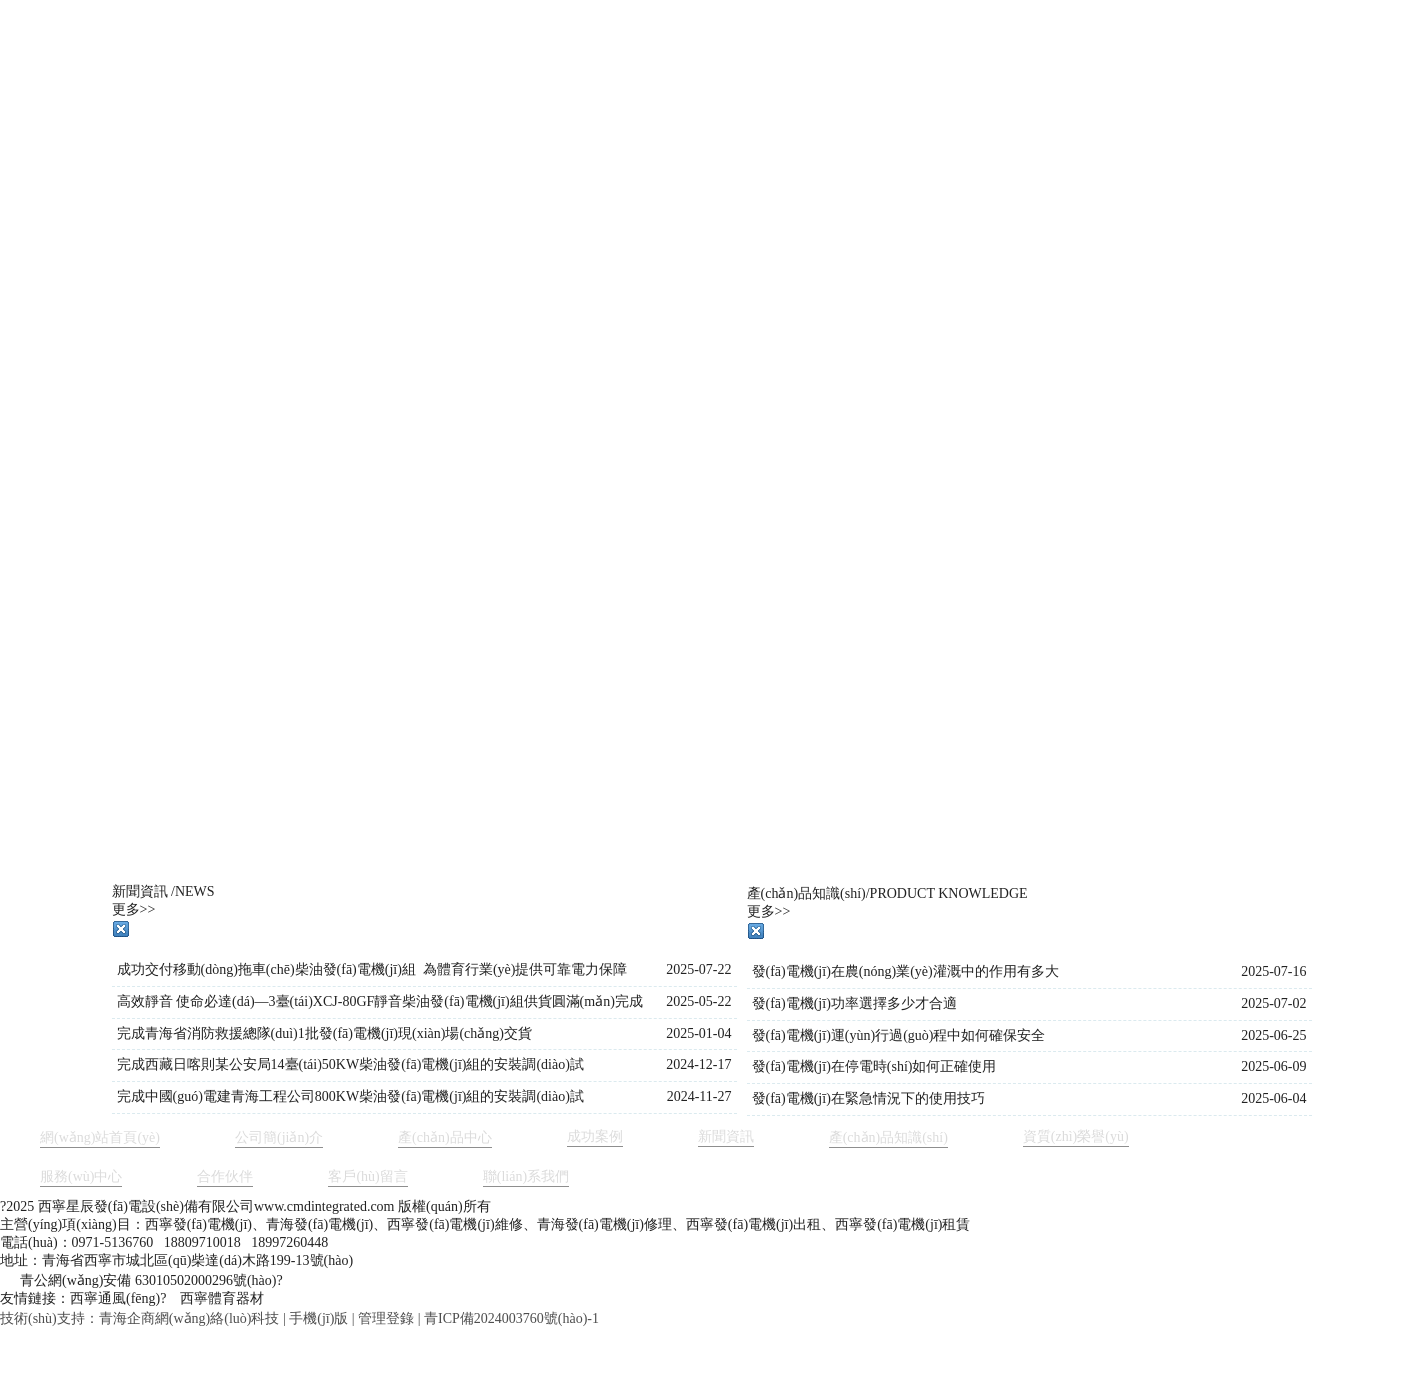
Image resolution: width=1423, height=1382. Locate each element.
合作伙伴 (225, 1176)
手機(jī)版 (318, 1318)
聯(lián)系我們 (526, 1176)
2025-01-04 (698, 1033)
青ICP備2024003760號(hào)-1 (511, 1318)
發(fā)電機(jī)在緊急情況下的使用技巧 (868, 1098)
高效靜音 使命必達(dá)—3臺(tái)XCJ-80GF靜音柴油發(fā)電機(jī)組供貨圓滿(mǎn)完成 (380, 1001)
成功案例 (595, 1136)
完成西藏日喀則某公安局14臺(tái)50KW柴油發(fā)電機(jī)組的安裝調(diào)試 (350, 1064)
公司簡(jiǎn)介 (279, 1137)
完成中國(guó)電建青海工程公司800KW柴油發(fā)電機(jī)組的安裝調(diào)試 (350, 1096)
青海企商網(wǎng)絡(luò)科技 (189, 1318)
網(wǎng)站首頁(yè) (100, 1137)
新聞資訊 (726, 1136)
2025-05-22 (698, 1001)
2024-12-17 (698, 1064)
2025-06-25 (1273, 1035)
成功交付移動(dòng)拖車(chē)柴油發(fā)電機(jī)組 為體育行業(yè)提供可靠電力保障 (372, 969)
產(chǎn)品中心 (445, 1137)
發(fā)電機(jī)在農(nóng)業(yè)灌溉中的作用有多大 (905, 971)
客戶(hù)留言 (367, 1176)
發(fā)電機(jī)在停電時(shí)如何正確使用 (874, 1066)
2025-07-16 (1273, 971)
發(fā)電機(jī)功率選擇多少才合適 (854, 1003)
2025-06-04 (1273, 1098)
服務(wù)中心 (81, 1176)
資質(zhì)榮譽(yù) (1076, 1136)
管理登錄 (386, 1318)
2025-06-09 (1273, 1066)
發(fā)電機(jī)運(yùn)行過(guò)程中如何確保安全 (899, 1035)
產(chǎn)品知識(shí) (888, 1137)
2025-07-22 (698, 969)
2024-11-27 (699, 1096)
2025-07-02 (1273, 1003)
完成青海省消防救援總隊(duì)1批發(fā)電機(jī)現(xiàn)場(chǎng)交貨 (324, 1033)
